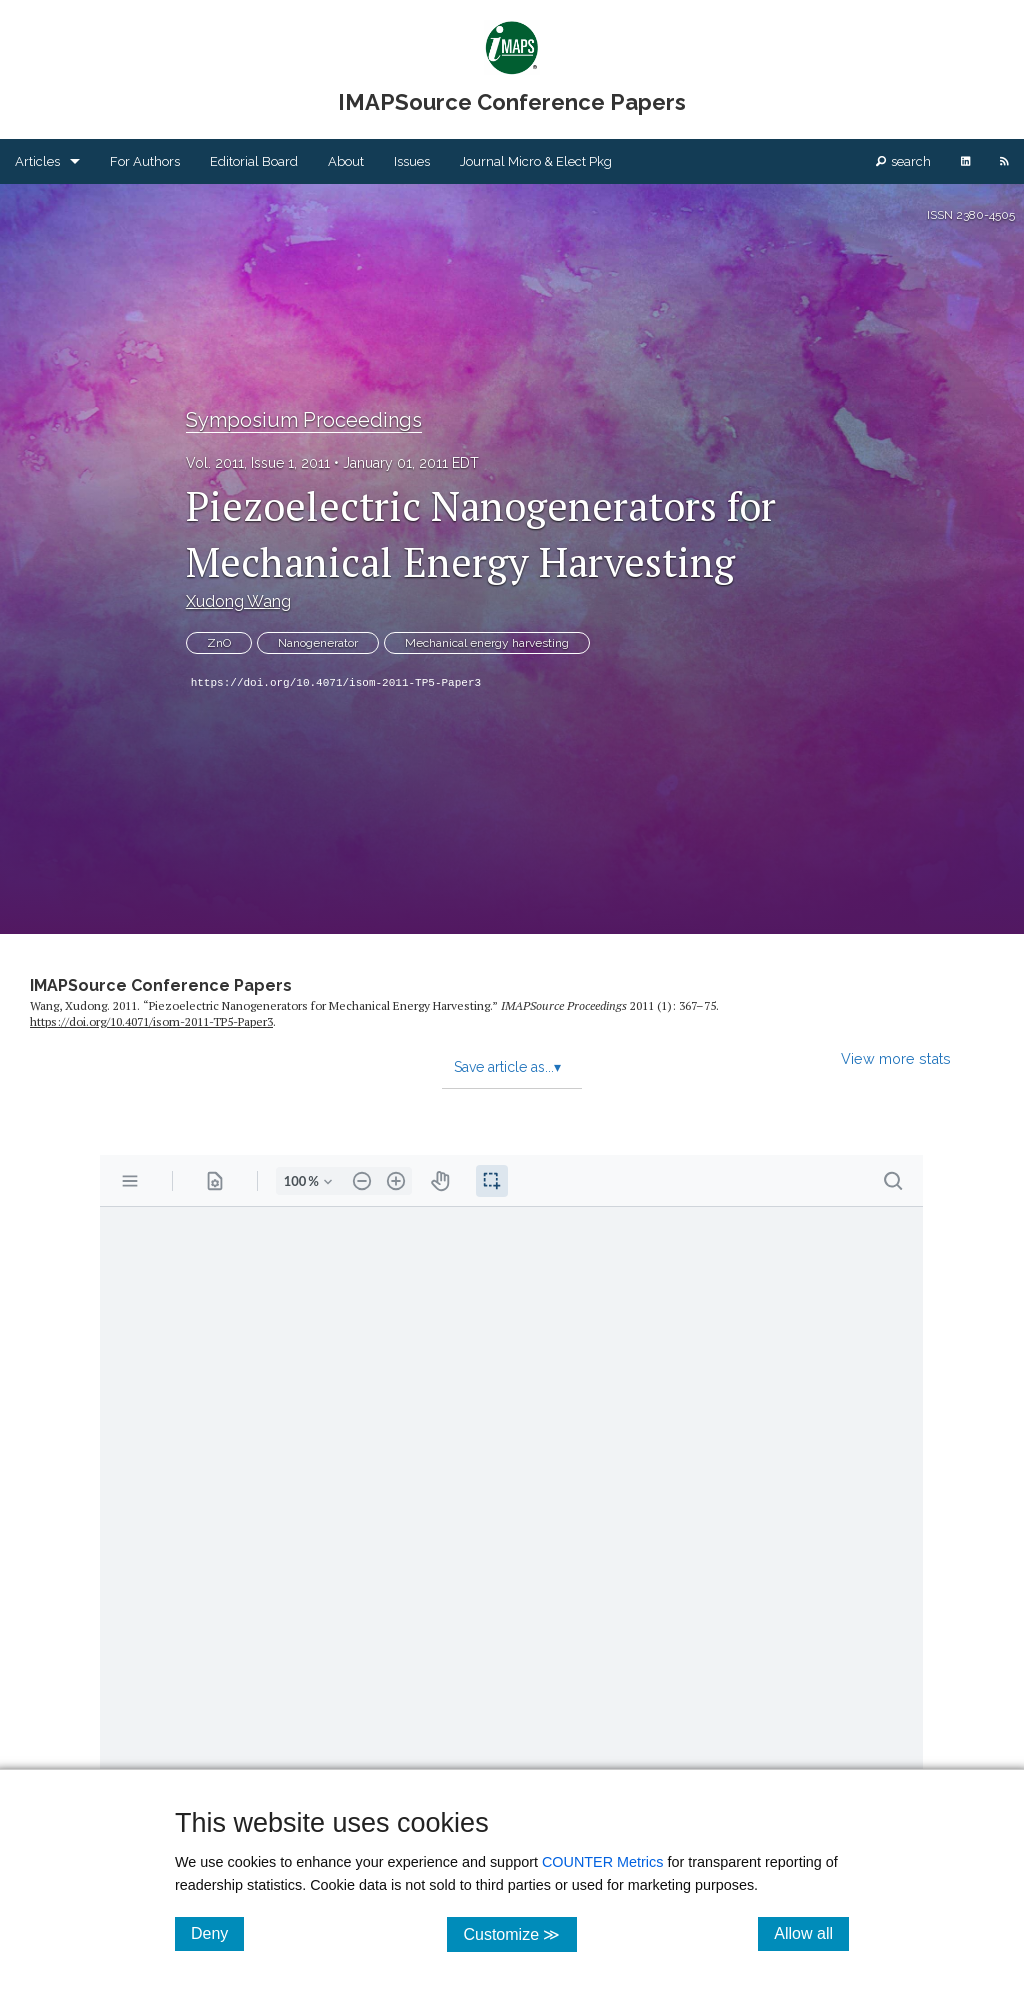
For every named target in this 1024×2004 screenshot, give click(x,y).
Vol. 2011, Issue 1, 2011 (258, 463)
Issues (412, 161)
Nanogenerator (318, 643)
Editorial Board (254, 161)
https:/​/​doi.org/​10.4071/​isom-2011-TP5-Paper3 (151, 1021)
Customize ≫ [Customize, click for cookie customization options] (519, 1933)
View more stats (896, 1058)
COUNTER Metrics (603, 1862)
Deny (217, 1933)
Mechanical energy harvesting (487, 643)
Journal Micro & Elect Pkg (536, 161)
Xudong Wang (238, 601)
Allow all (811, 1933)
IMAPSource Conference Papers (161, 985)
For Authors (145, 161)
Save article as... (507, 1067)
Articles (37, 161)
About (346, 161)
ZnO (219, 643)
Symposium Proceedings (304, 420)
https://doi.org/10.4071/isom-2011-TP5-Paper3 (336, 683)
